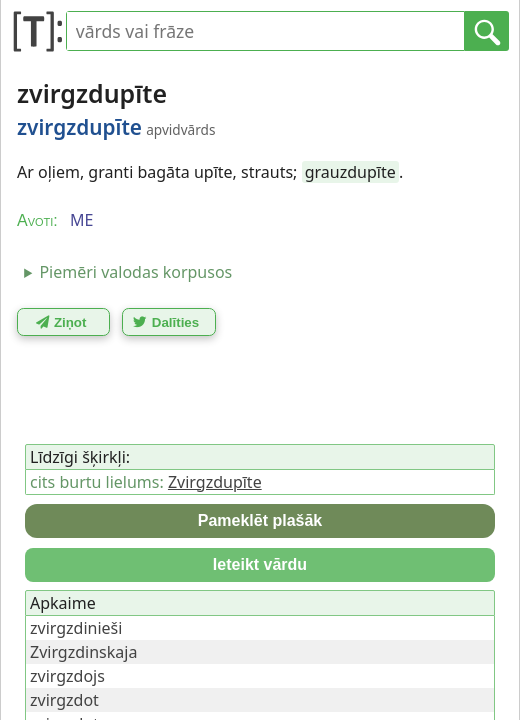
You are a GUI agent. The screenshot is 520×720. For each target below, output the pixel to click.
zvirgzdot (64, 700)
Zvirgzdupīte (215, 482)
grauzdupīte (350, 172)
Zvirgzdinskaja (83, 652)
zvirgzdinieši (76, 628)
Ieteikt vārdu (260, 564)
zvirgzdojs (67, 676)
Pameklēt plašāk (260, 520)
